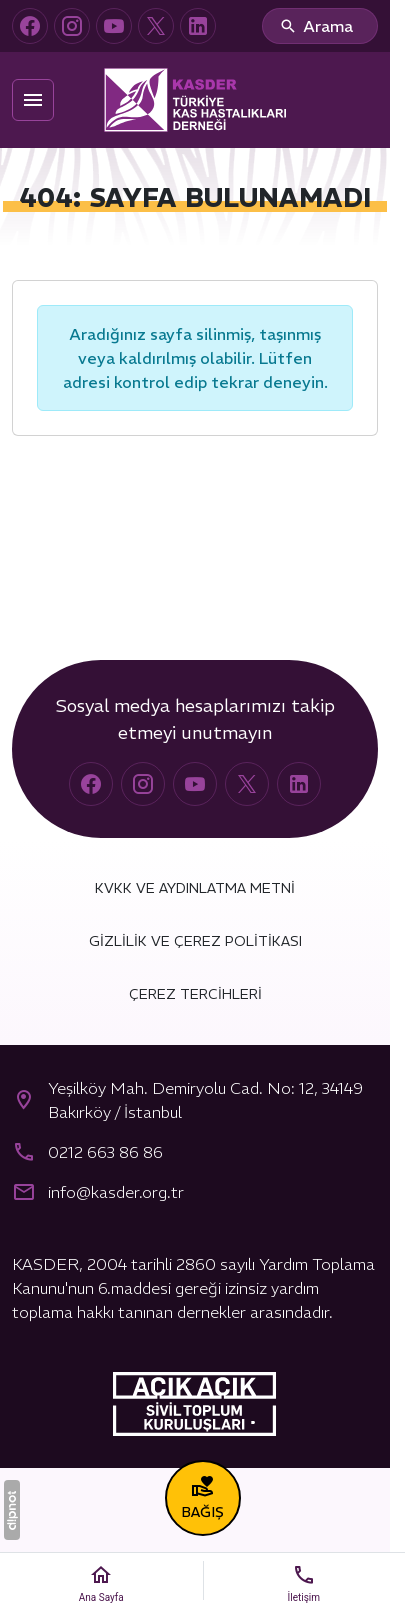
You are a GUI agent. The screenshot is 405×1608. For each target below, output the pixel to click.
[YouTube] (114, 26)
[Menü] (33, 100)
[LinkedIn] (198, 26)
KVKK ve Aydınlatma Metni (195, 888)
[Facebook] (30, 26)
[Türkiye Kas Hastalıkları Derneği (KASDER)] (195, 100)
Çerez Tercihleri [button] (195, 994)
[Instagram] (72, 26)
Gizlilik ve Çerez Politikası (195, 941)
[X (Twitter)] (156, 26)
